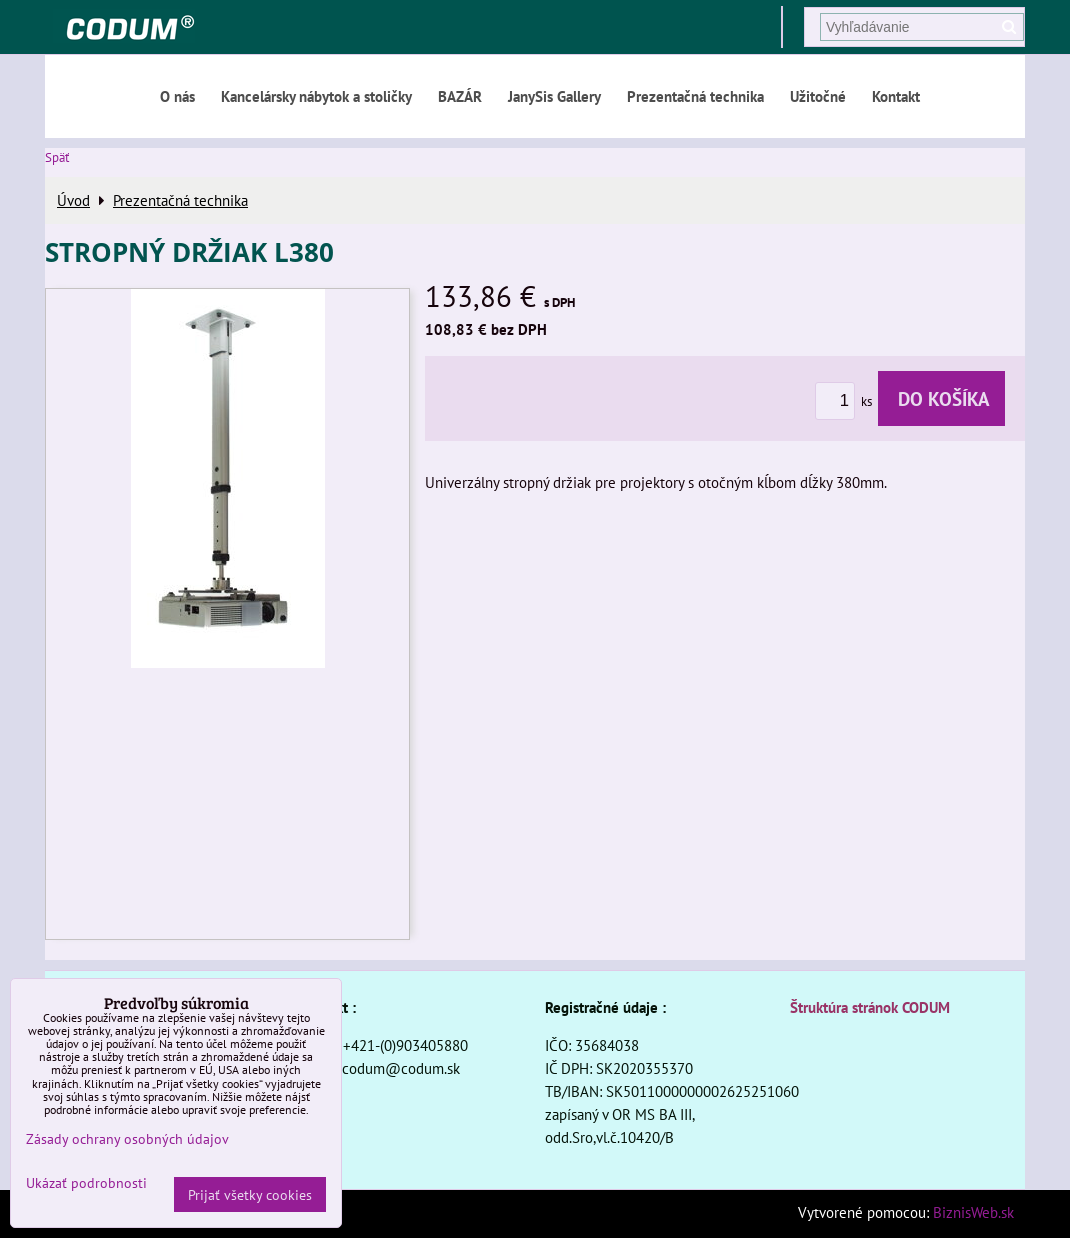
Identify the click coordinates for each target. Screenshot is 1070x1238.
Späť (57, 157)
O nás (177, 96)
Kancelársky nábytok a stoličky (316, 96)
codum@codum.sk (401, 1068)
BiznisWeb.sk (973, 1212)
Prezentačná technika (695, 96)
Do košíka (941, 398)
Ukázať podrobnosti (86, 1183)
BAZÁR (460, 96)
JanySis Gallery (554, 96)
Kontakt (896, 96)
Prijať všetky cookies (250, 1194)
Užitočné (818, 96)
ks (846, 401)
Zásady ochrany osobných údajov (127, 1138)
